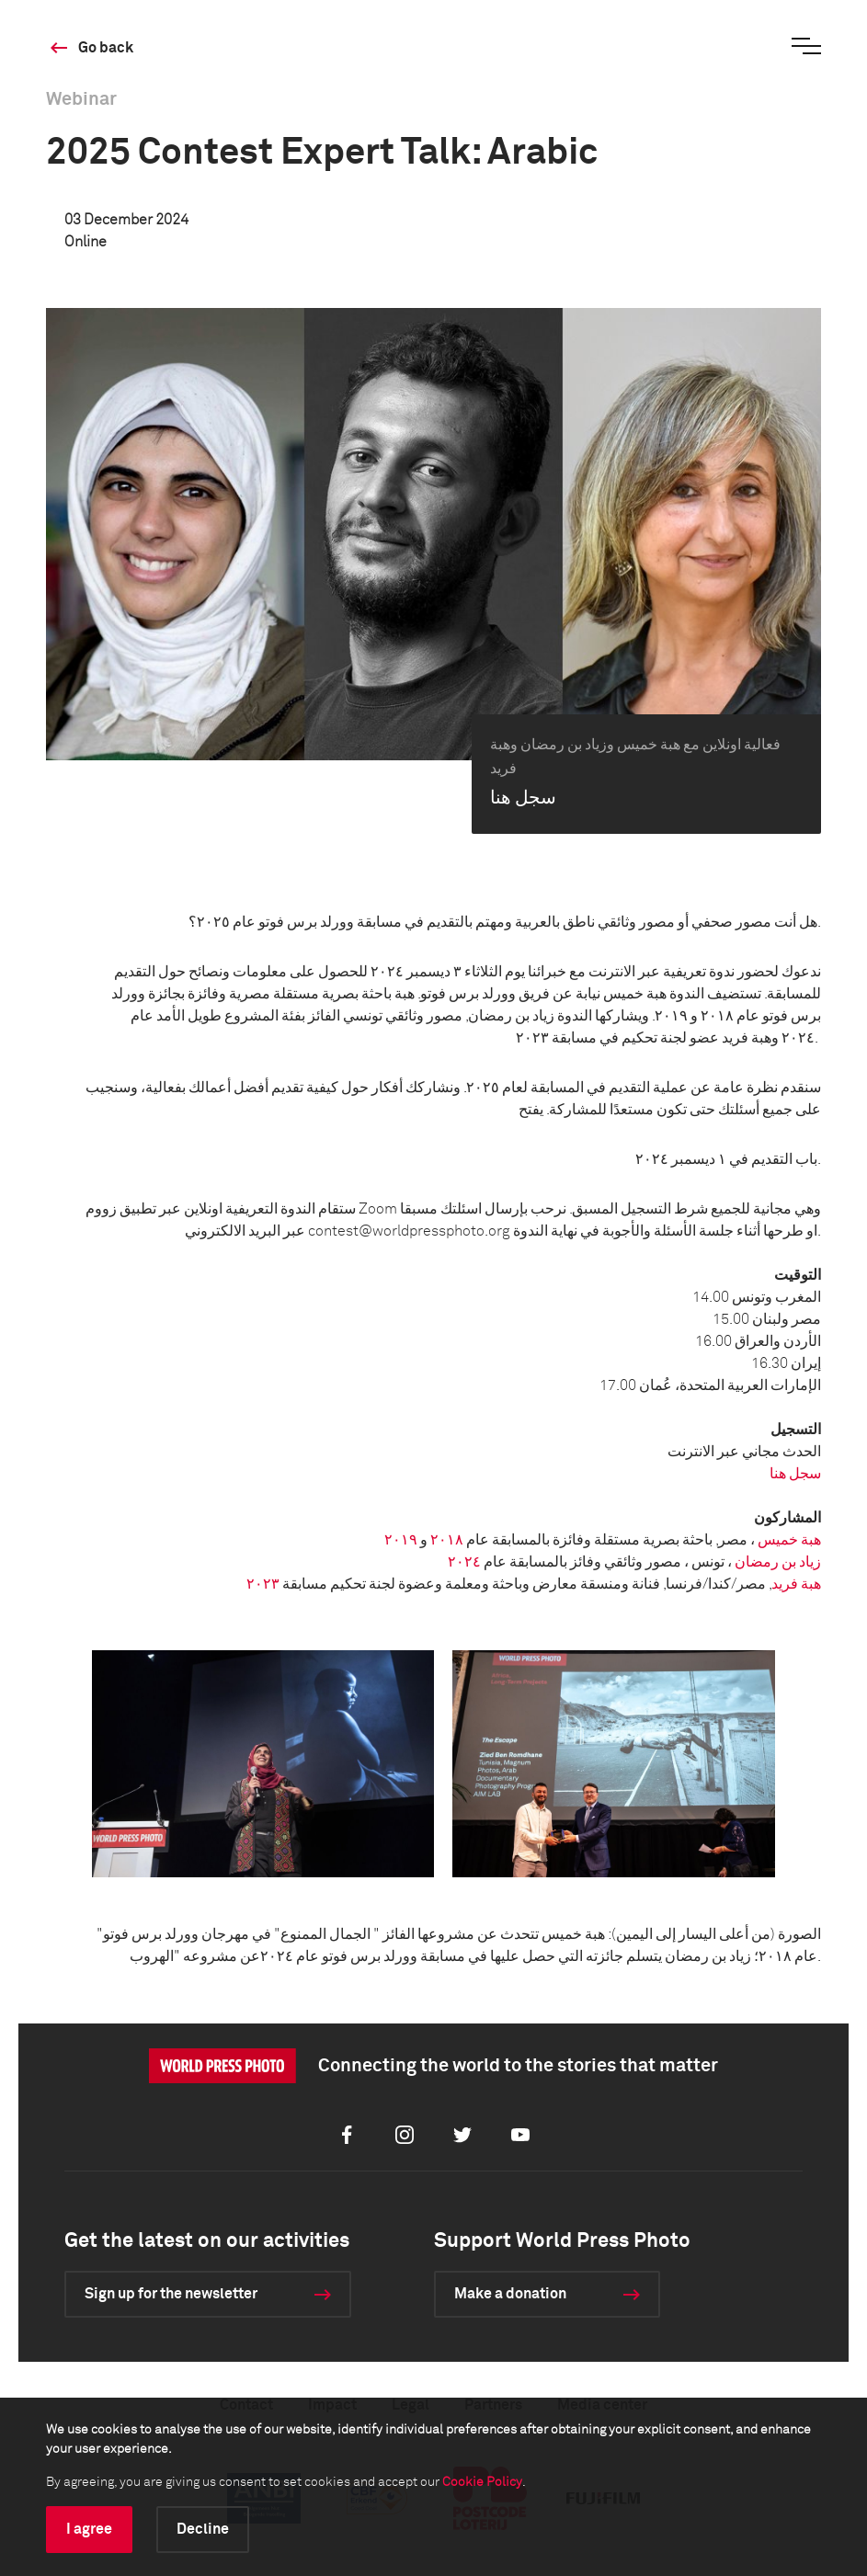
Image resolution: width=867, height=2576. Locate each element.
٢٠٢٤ (464, 1562)
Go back (105, 47)
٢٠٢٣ (262, 1584)
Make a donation (510, 2293)
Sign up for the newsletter (171, 2293)
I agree (89, 2529)
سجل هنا (795, 1473)
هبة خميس (789, 1540)
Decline (203, 2529)
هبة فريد (796, 1584)
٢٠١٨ (446, 1540)
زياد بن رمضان (778, 1562)
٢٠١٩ (400, 1540)
